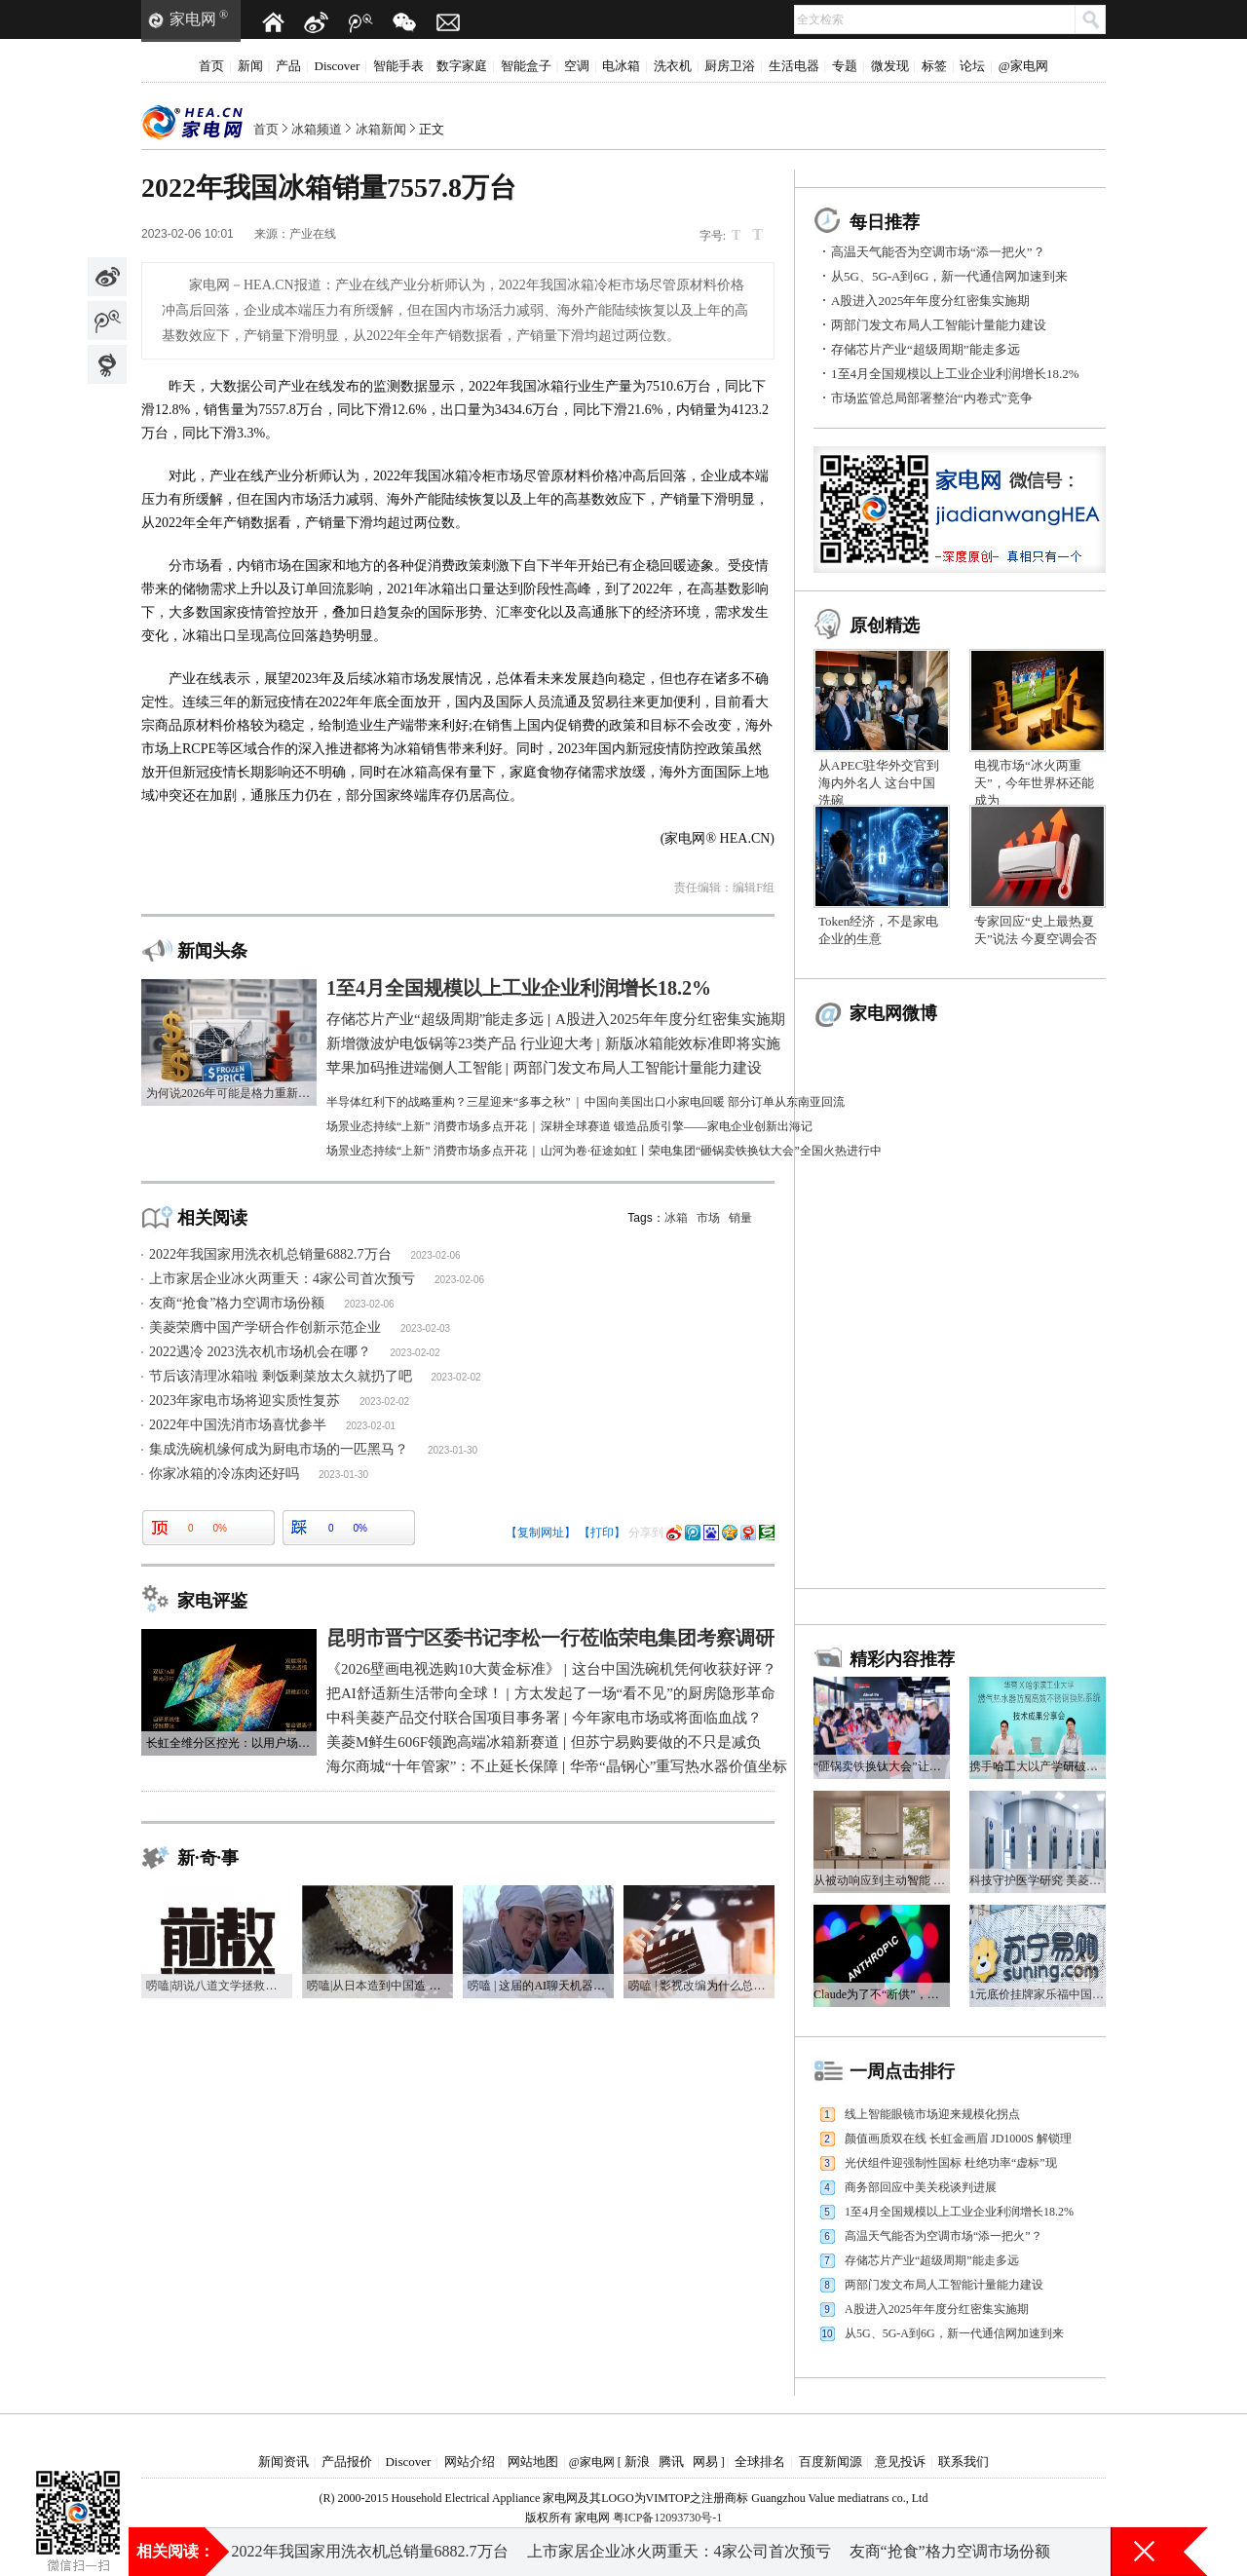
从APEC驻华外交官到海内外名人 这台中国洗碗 (878, 783)
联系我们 (963, 2461)
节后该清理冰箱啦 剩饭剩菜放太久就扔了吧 (280, 1376)
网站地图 (533, 2461)
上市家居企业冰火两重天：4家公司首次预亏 (282, 1278)
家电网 (193, 19)
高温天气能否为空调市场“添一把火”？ (938, 252)
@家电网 (1023, 65)
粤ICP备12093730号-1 (668, 2517)
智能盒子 (526, 65)
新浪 (637, 2461)
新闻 (250, 65)
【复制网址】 (541, 1532)
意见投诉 (900, 2461)
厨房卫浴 (729, 65)
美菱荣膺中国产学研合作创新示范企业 (265, 1327)
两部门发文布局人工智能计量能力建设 (938, 325)
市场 (708, 1218)
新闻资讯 (283, 2461)
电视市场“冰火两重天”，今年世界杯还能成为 (1034, 783)
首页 (211, 65)
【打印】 (602, 1532)
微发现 (890, 65)
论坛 (972, 65)
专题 (844, 65)
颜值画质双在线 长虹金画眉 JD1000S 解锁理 (958, 2138)
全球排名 (760, 2461)
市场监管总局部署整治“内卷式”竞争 (932, 398)
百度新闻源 (830, 2461)
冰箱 (676, 1218)
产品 (288, 65)
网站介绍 (469, 2461)
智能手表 (398, 65)
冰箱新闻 (381, 129)
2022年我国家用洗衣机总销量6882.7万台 (270, 1254)
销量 (740, 1218)
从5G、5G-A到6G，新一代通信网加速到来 (949, 276)
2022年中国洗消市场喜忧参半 (237, 1425)
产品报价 (346, 2461)
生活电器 (794, 65)
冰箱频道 (316, 129)
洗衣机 (673, 65)
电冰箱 (621, 65)
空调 (576, 65)
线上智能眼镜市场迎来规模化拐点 (932, 2114)
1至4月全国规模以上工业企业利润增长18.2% (955, 373)
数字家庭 (461, 65)
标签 (934, 65)
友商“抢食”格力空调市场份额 (236, 1303)
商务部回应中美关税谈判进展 (921, 2187)
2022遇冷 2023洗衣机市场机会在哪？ (260, 1352)
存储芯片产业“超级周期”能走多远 (925, 349)
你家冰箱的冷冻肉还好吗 (224, 1473)
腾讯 (671, 2461)
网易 (705, 2461)
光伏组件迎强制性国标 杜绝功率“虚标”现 (951, 2163)
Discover (337, 65)
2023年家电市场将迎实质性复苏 (244, 1400)
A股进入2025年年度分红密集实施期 (930, 300)
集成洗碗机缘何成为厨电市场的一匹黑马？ (278, 1449)
